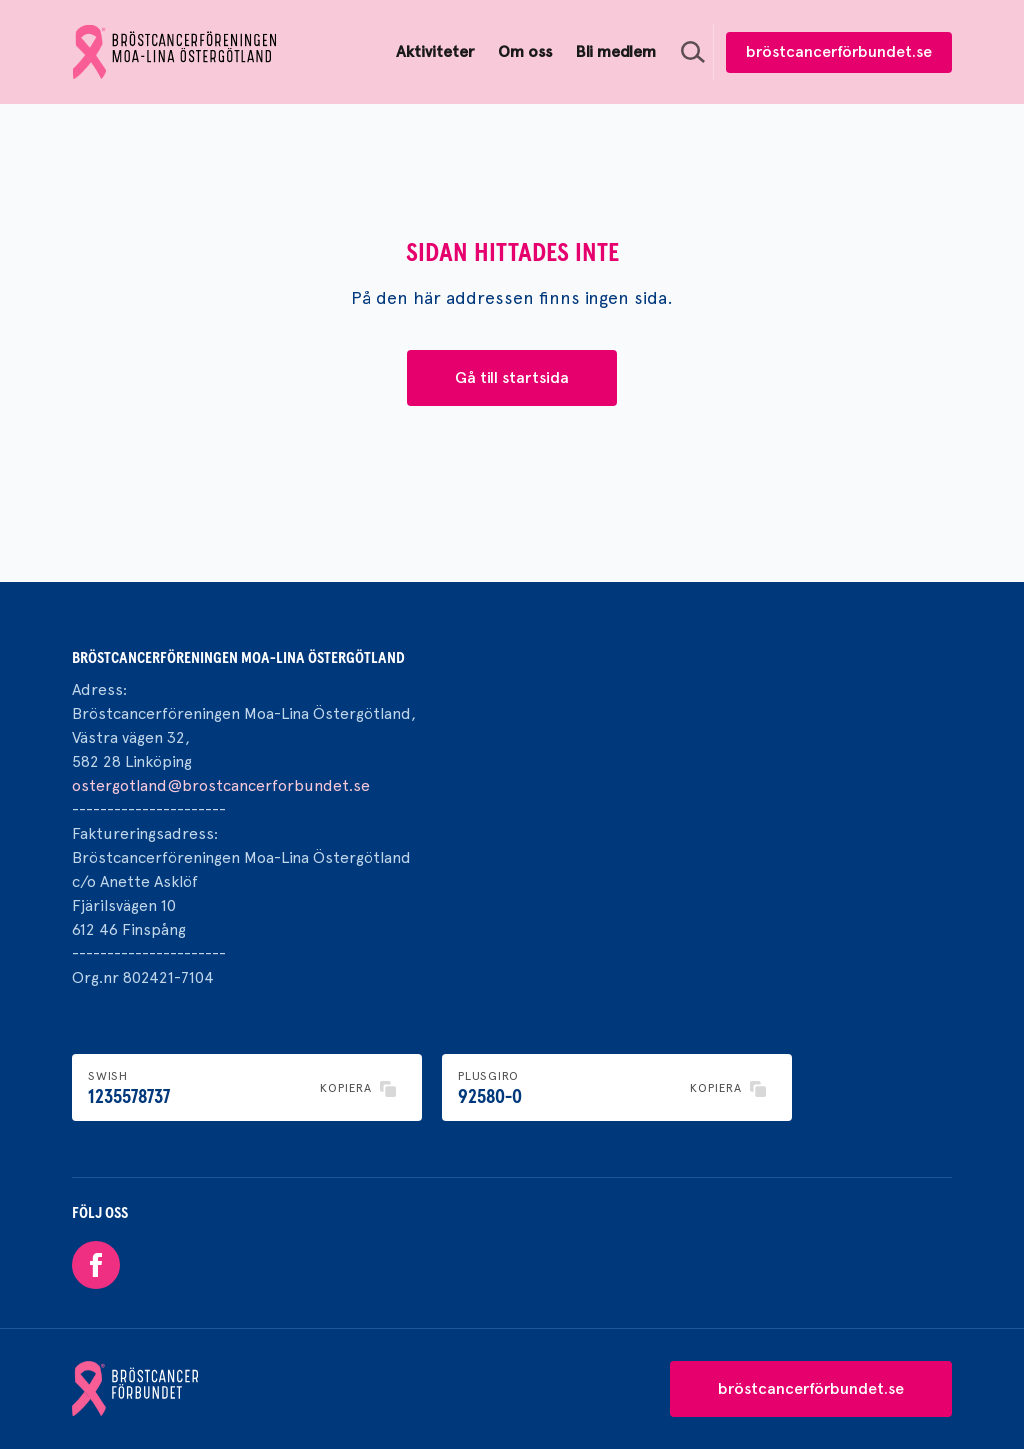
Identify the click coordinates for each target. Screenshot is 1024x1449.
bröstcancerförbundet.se (839, 51)
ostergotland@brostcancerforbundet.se (221, 785)
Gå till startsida (512, 377)
